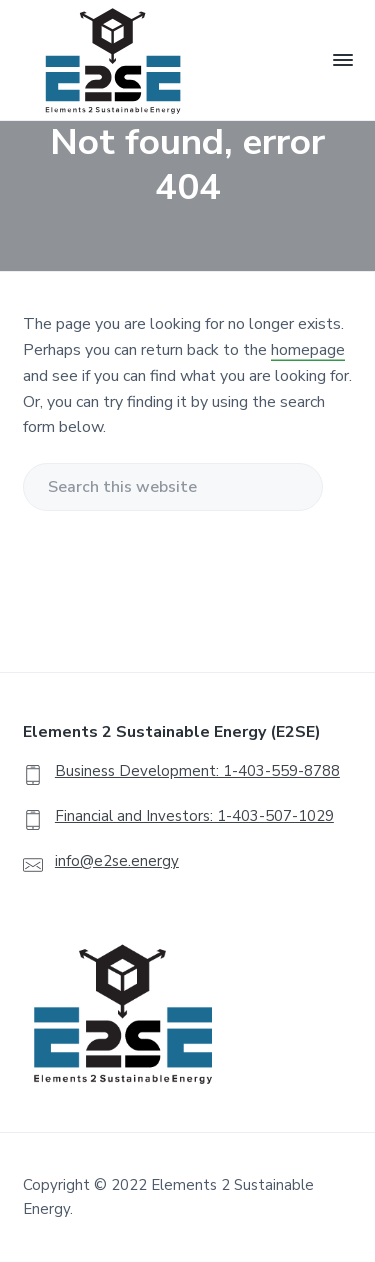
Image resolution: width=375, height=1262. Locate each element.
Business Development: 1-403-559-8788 (197, 771)
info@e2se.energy (117, 861)
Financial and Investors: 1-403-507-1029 (194, 816)
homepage (308, 350)
